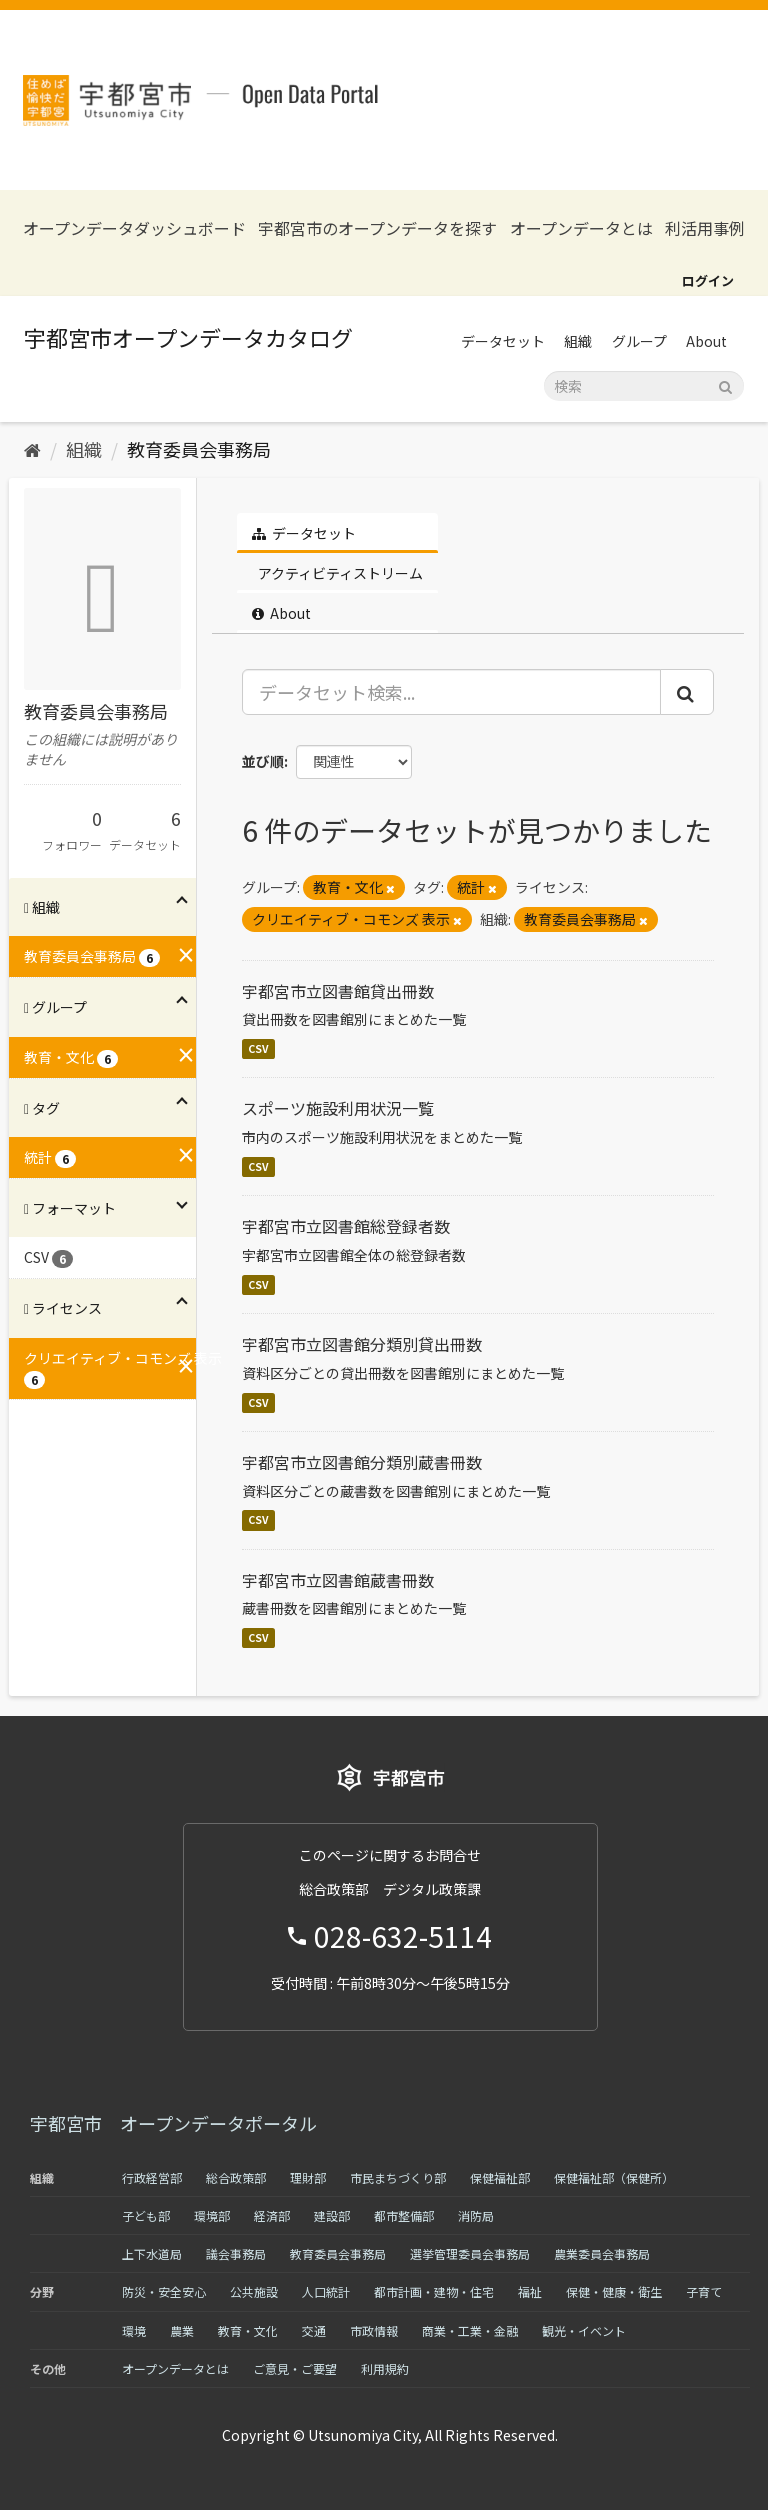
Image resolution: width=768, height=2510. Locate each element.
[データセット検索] (644, 386)
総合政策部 (236, 2177)
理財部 (308, 2177)
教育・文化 (248, 2330)
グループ (639, 341)
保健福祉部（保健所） (614, 2177)
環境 (134, 2330)
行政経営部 (152, 2177)
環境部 (212, 2215)
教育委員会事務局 (199, 449)
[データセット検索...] (452, 692)
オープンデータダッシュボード (134, 228)
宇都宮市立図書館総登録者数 (346, 1226)
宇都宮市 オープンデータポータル (173, 2123)
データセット (503, 341)
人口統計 (326, 2291)
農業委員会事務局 (602, 2253)
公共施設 (254, 2291)
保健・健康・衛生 (614, 2291)
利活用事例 (705, 228)
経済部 (272, 2215)
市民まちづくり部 (398, 2177)
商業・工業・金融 (470, 2330)
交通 (314, 2330)
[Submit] (725, 384)
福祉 (530, 2291)
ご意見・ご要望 (295, 2368)
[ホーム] (32, 449)
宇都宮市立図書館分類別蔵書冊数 (362, 1462)
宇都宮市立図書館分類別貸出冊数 (362, 1344)
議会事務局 (236, 2253)
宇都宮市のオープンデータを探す (377, 228)
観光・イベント (584, 2330)
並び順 (263, 761)
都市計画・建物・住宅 (434, 2291)
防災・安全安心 (164, 2291)
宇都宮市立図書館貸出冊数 (338, 991)
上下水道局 (152, 2253)
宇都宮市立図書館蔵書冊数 (338, 1580)
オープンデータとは (581, 228)
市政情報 (374, 2330)
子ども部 (146, 2215)
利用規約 (385, 2368)
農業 (182, 2330)
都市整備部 (404, 2215)
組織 (578, 341)
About (706, 341)
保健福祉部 (500, 2177)
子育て (704, 2291)
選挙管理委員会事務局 (470, 2253)
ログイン (708, 280)
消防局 (476, 2215)
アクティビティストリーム (339, 573)
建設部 (332, 2215)
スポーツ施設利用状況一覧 (338, 1108)
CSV (258, 1048)
